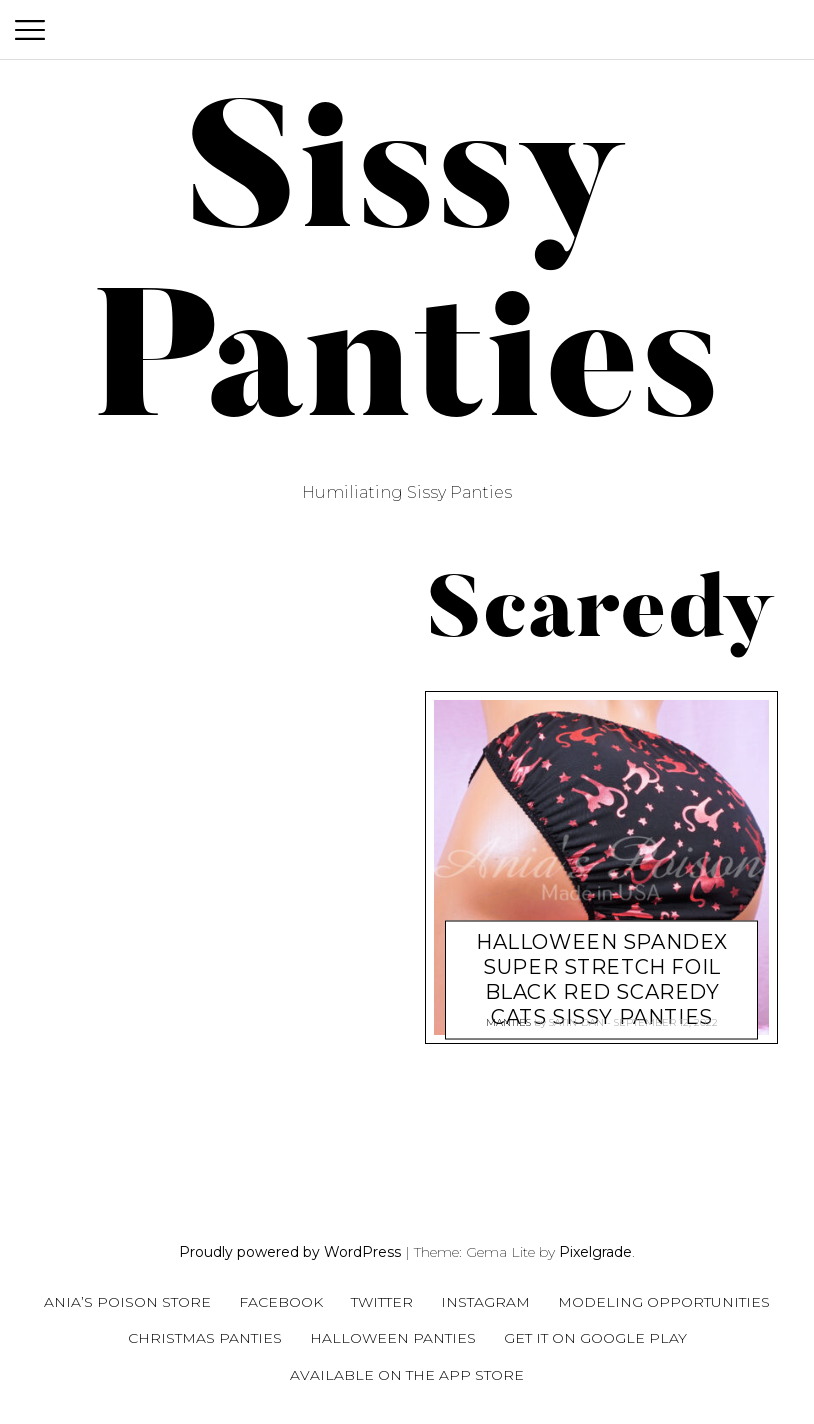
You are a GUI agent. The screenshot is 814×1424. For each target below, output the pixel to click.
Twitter (382, 1302)
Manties (508, 1014)
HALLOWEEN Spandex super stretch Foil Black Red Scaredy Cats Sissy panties (602, 956)
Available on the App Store (407, 1375)
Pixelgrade (595, 1252)
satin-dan (576, 1014)
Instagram (485, 1302)
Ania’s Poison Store (127, 1302)
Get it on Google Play (595, 1338)
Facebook (281, 1302)
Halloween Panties (393, 1338)
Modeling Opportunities (664, 1302)
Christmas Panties (205, 1338)
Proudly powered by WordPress (290, 1252)
